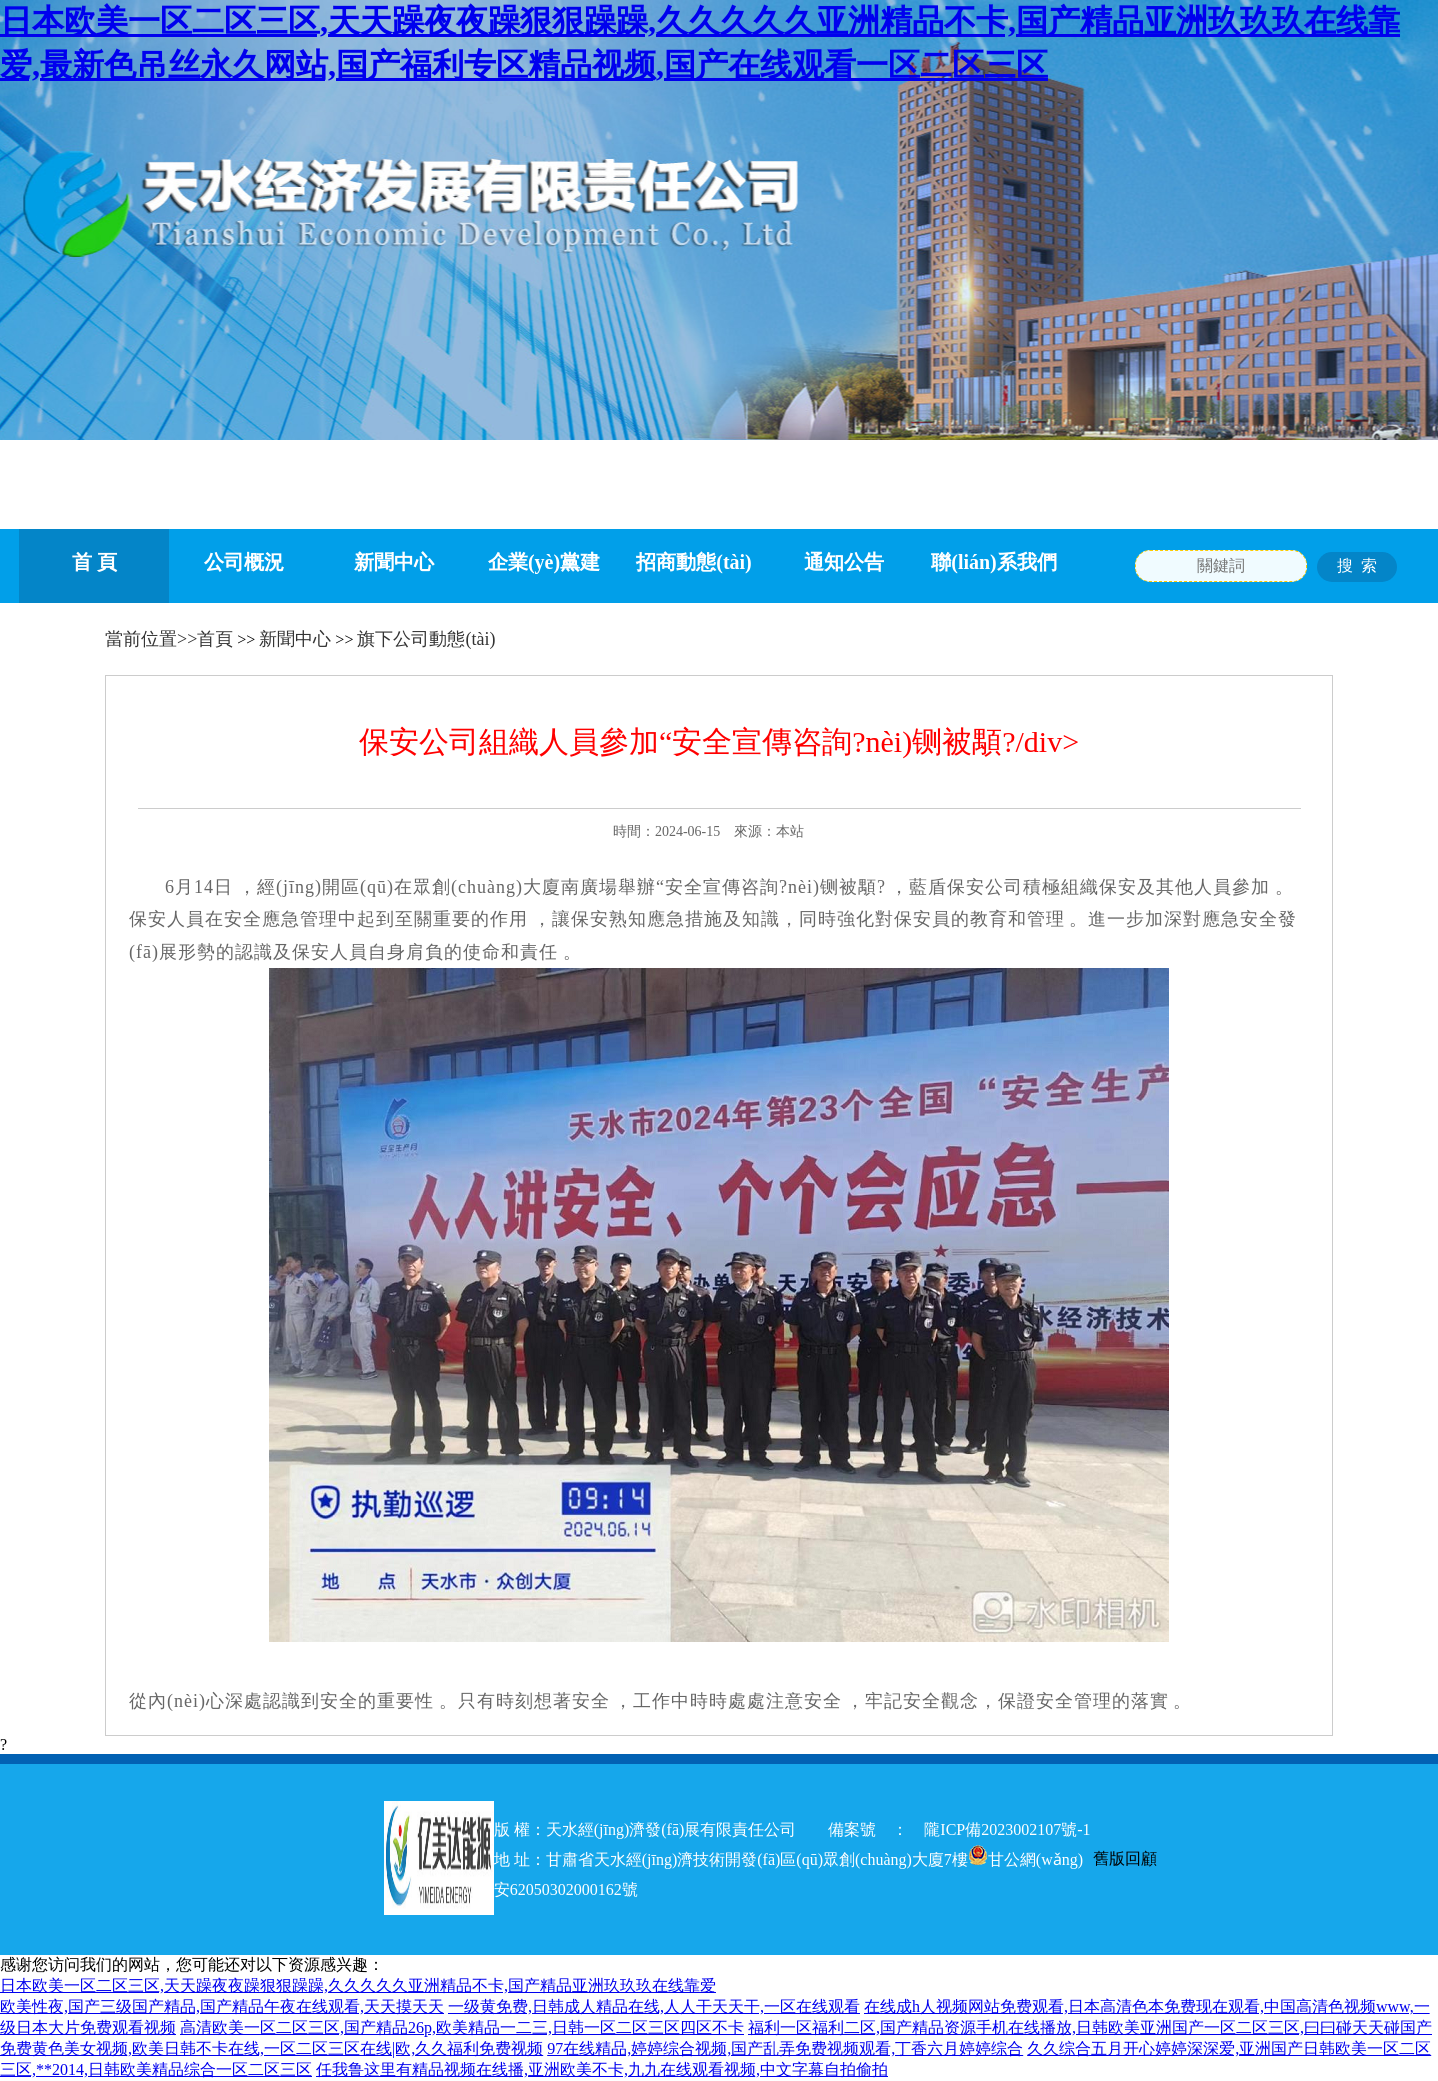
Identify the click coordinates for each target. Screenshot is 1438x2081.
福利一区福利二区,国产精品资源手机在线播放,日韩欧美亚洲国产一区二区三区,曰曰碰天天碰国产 (1090, 2027)
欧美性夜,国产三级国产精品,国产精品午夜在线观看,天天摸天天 (222, 2006)
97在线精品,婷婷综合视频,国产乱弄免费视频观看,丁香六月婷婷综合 (785, 2048)
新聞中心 (394, 562)
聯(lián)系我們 (994, 562)
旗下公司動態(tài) (426, 639)
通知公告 (844, 562)
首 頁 (94, 562)
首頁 (215, 639)
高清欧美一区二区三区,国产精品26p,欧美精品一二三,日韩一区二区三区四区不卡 (462, 2027)
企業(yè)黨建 (544, 562)
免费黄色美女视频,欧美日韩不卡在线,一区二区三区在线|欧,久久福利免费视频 (271, 2048)
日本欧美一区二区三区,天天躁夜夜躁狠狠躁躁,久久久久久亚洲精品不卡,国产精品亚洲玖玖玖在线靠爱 (358, 1985)
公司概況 (244, 562)
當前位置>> (151, 639)
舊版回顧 (1125, 1858)
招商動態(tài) (694, 562)
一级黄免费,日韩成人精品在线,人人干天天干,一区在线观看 (654, 2006)
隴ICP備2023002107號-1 (1015, 1829)
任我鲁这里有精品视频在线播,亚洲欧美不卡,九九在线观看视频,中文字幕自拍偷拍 (602, 2069)
